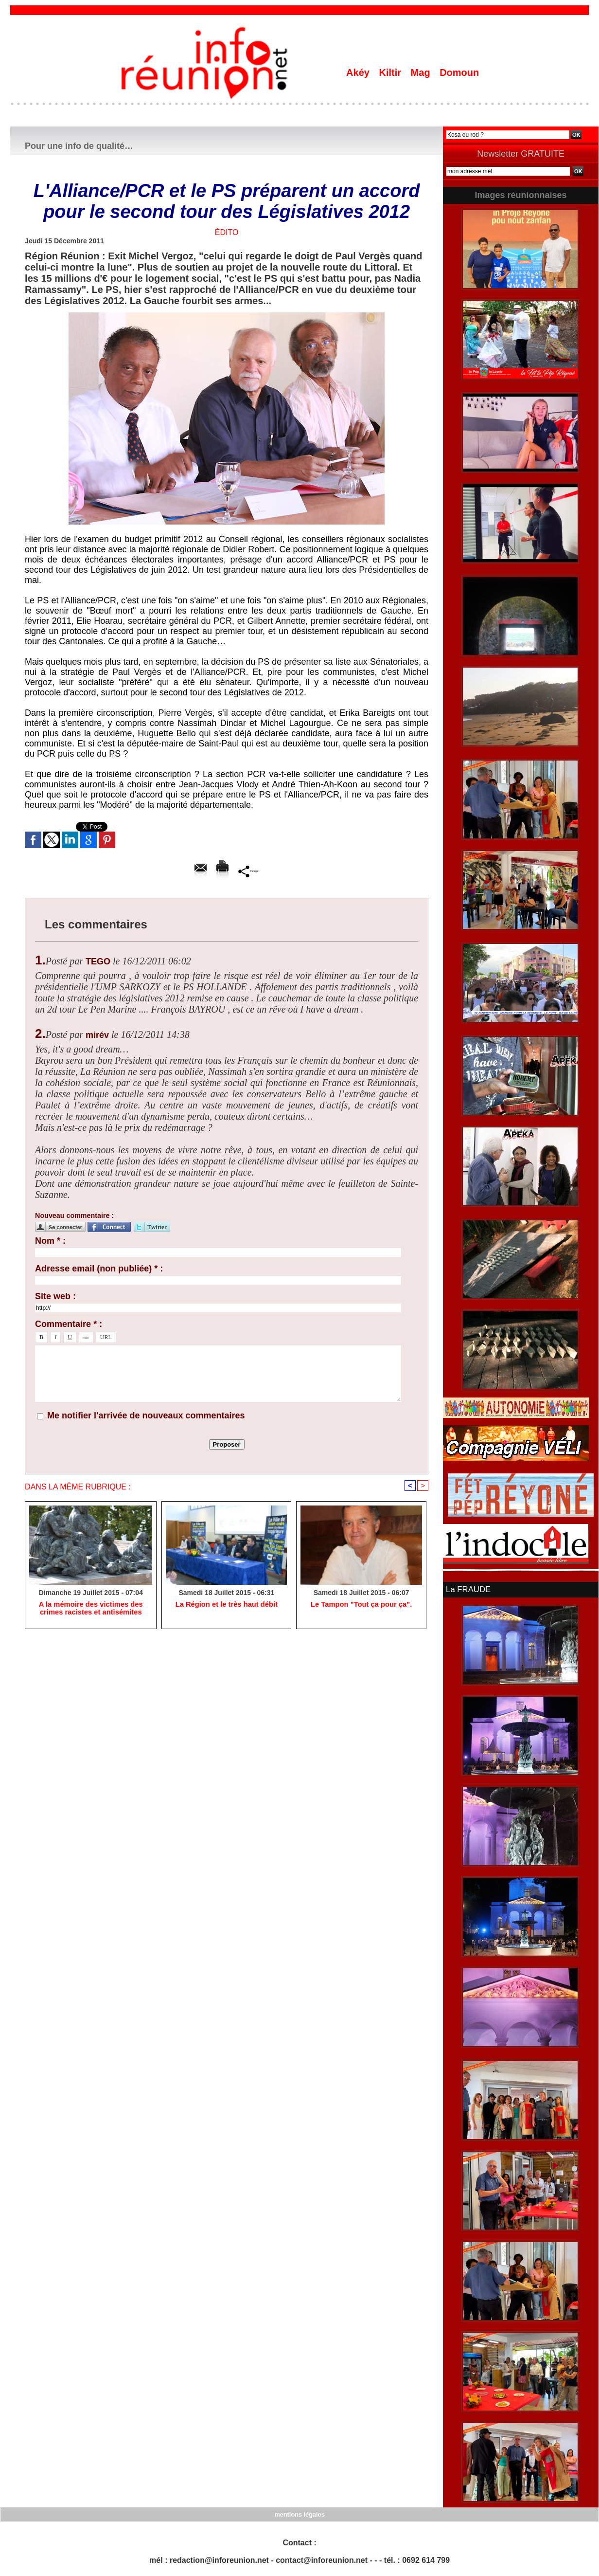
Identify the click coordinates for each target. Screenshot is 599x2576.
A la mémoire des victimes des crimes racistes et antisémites (90, 1609)
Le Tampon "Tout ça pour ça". (361, 1606)
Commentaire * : (68, 1324)
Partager (248, 871)
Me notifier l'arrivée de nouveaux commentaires (146, 1415)
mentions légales (299, 2513)
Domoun (459, 72)
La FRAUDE (467, 1589)
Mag (422, 72)
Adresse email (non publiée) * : (99, 1268)
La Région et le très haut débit (226, 1606)
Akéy (359, 72)
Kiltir (391, 72)
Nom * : (50, 1241)
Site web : (55, 1296)
